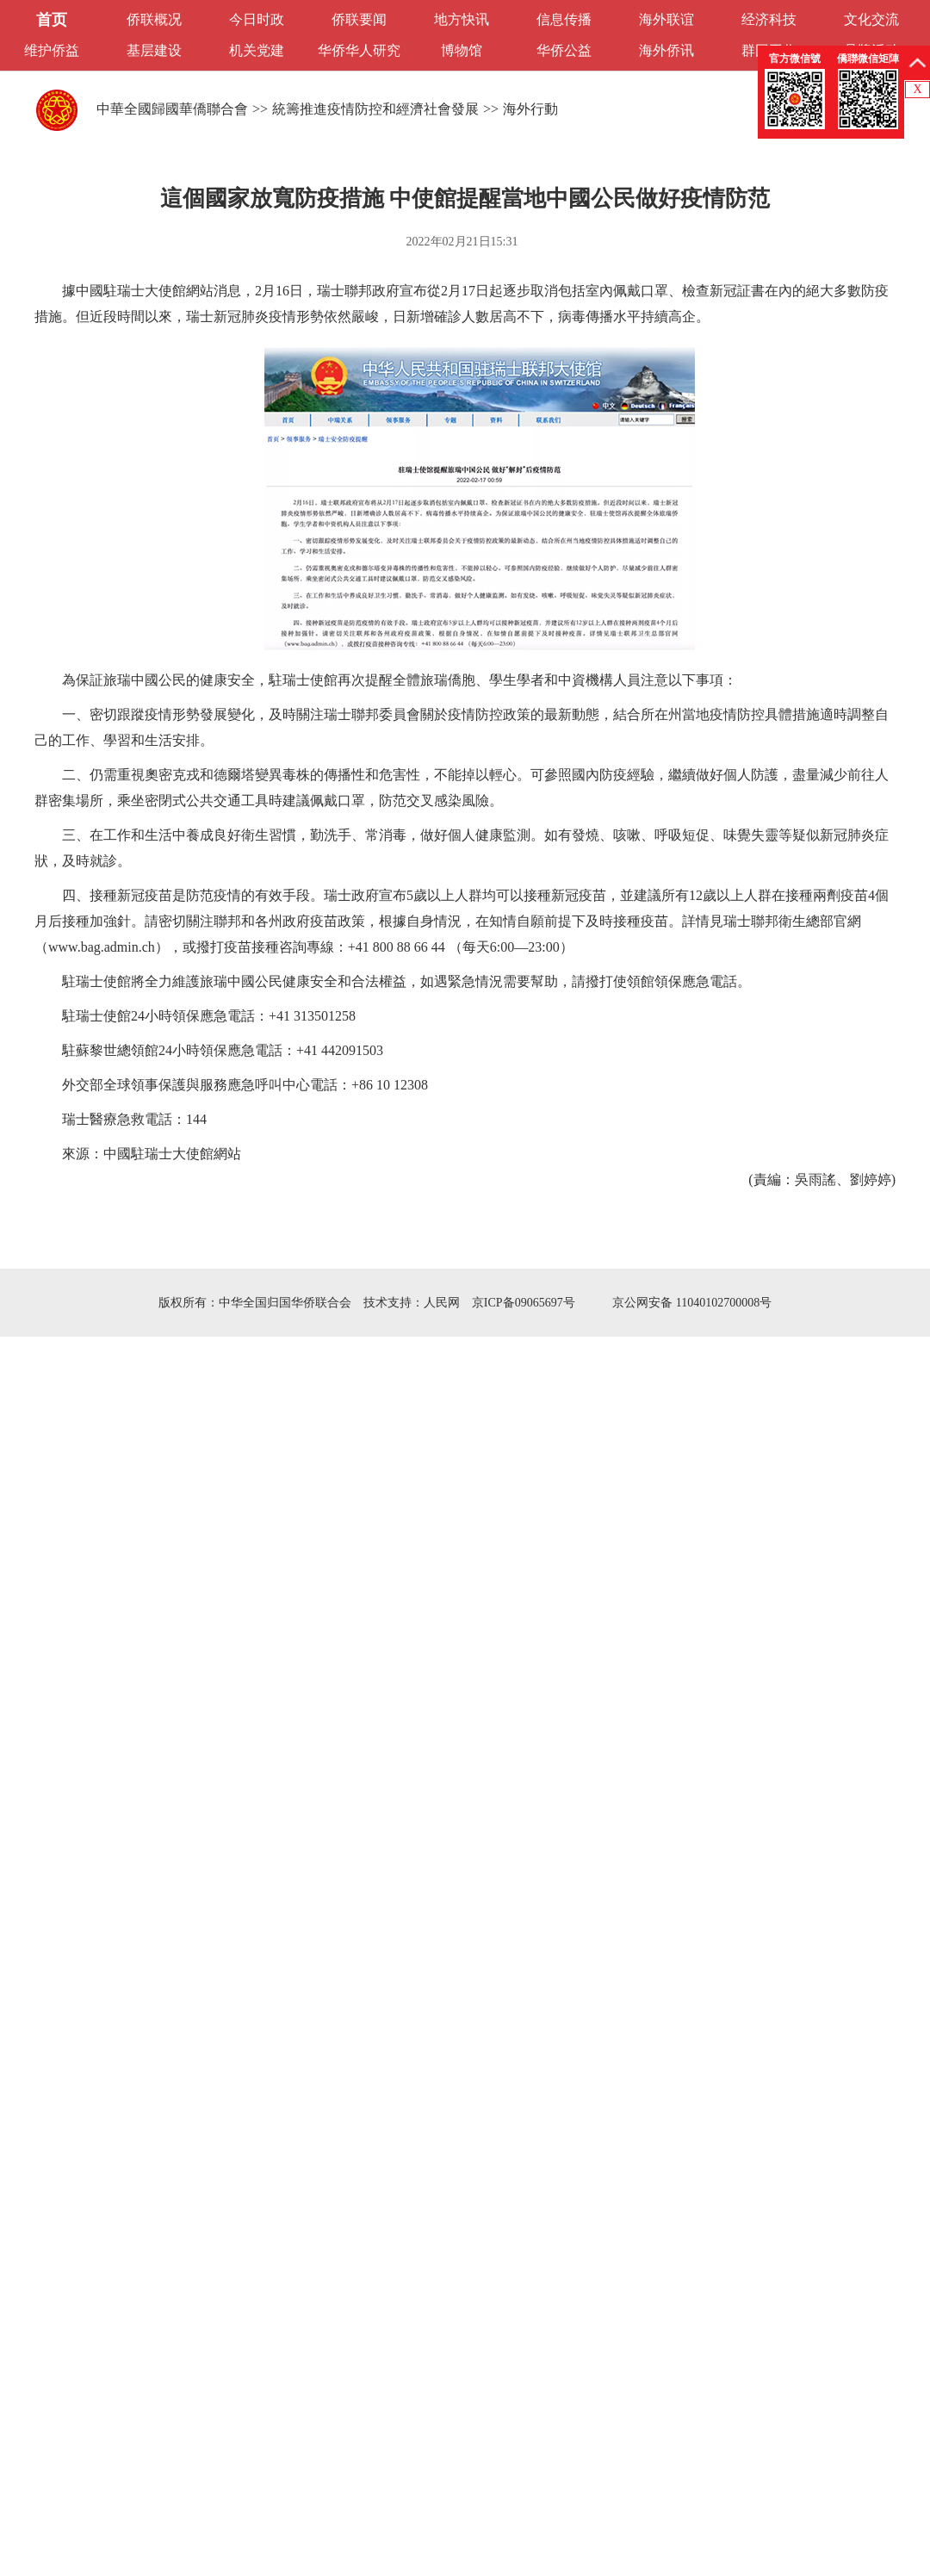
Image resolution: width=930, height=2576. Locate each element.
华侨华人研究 (359, 50)
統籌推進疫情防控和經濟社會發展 (375, 109)
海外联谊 (666, 19)
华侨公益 (564, 50)
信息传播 (564, 19)
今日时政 (256, 19)
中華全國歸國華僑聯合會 (172, 109)
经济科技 (769, 19)
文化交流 (871, 19)
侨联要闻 (359, 19)
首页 (51, 19)
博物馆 (461, 50)
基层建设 (154, 50)
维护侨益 (51, 50)
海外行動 (530, 109)
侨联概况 (154, 19)
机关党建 (256, 50)
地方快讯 (461, 19)
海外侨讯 (666, 50)
